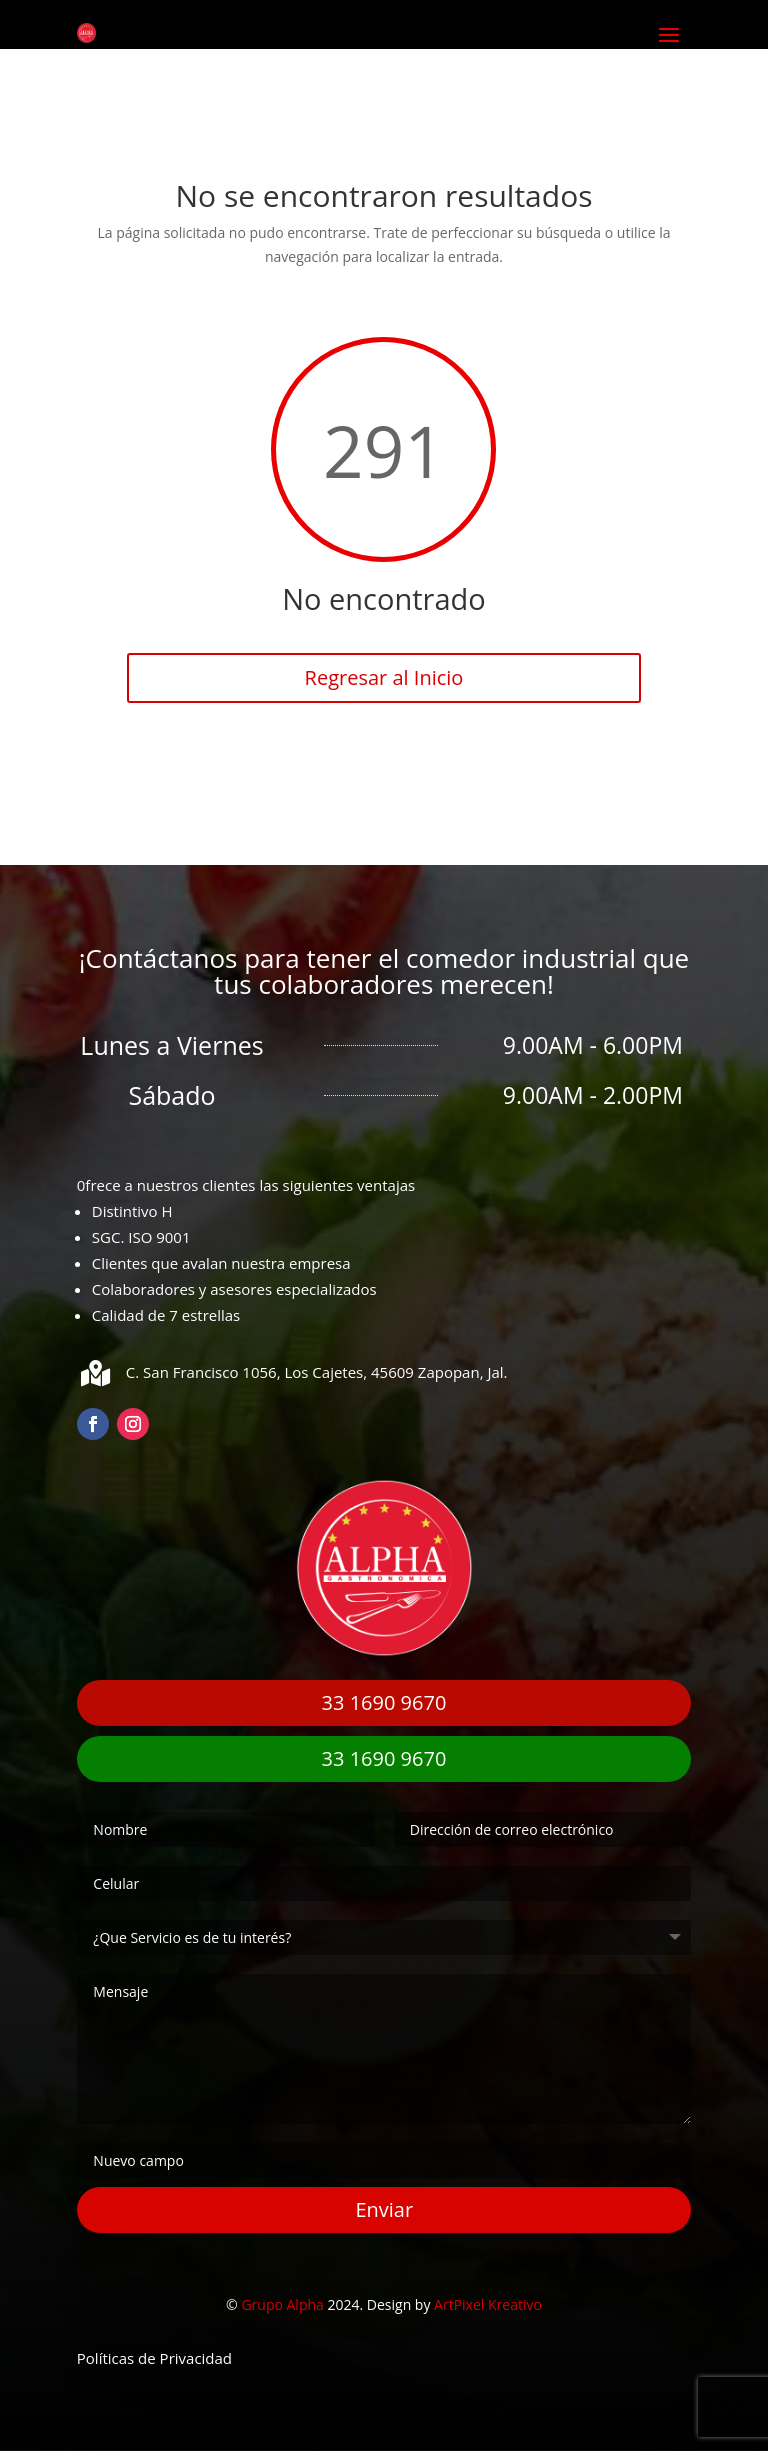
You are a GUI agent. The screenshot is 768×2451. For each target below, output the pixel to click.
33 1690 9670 (384, 1702)
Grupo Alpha (282, 2304)
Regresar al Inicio (384, 677)
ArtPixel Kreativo (488, 2304)
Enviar (384, 2209)
